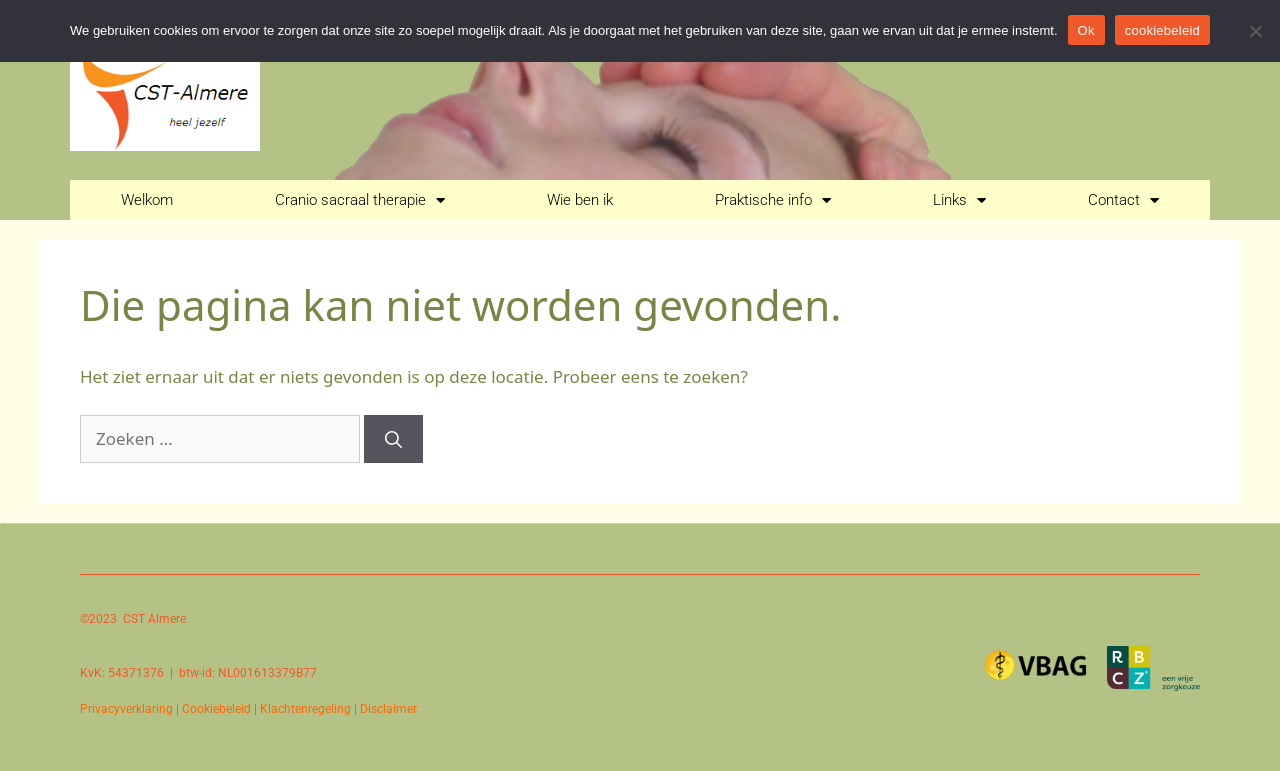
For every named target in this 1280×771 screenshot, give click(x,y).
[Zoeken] (393, 439)
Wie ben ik (580, 200)
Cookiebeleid (216, 709)
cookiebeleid (1162, 30)
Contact (1123, 200)
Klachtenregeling (305, 709)
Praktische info (773, 200)
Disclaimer (388, 709)
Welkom (147, 200)
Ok (1086, 30)
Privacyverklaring (126, 709)
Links (959, 200)
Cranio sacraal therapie (360, 200)
